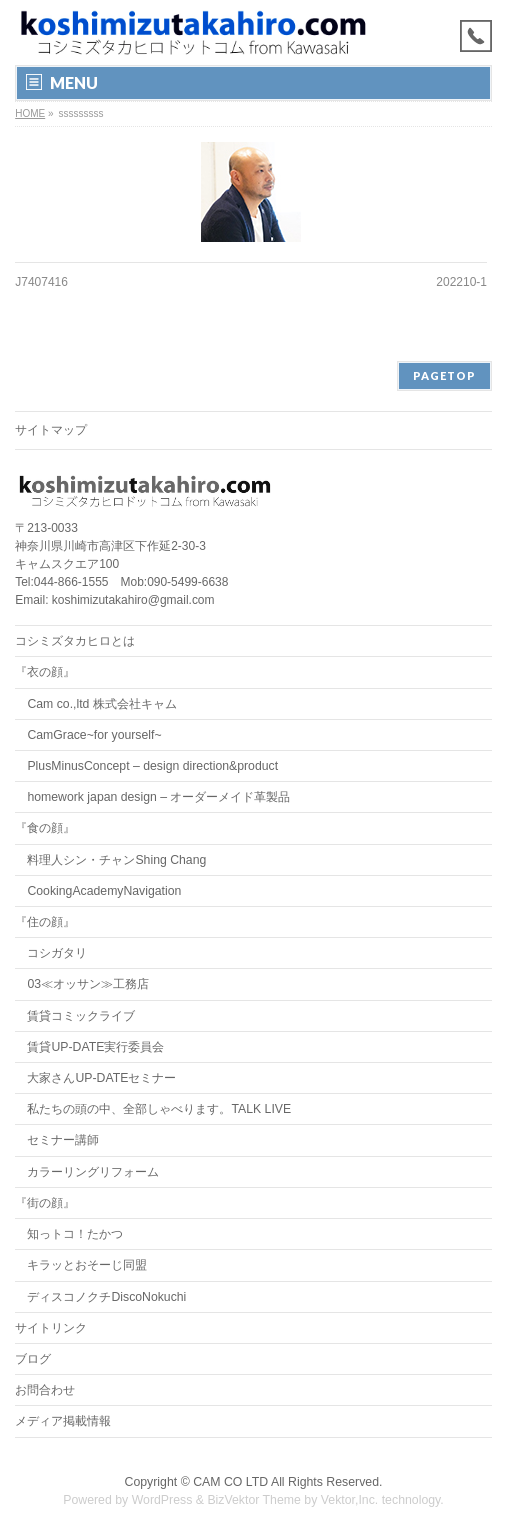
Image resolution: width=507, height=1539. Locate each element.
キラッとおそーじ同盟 (87, 1265)
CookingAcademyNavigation (104, 891)
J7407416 (41, 282)
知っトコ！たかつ (75, 1234)
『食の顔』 (45, 828)
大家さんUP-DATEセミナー (101, 1078)
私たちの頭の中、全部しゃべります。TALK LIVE (159, 1109)
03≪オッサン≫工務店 (88, 984)
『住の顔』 (45, 922)
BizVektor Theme (254, 1500)
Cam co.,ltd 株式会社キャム (101, 704)
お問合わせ (45, 1390)
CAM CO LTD (230, 1482)
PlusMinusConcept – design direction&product (152, 766)
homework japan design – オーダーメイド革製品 (158, 797)
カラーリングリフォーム (93, 1172)
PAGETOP (444, 375)
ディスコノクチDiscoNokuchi (106, 1297)
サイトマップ (51, 430)
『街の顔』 (45, 1203)
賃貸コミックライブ (81, 1016)
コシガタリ (57, 953)
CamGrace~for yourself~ (94, 735)
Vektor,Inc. (350, 1500)
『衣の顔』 (45, 672)
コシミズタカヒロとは (75, 641)
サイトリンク (51, 1328)
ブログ (33, 1359)
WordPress (162, 1500)
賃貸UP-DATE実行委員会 (95, 1047)
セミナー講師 (63, 1140)
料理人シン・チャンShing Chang (116, 860)
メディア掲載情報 (63, 1421)
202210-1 (461, 282)
